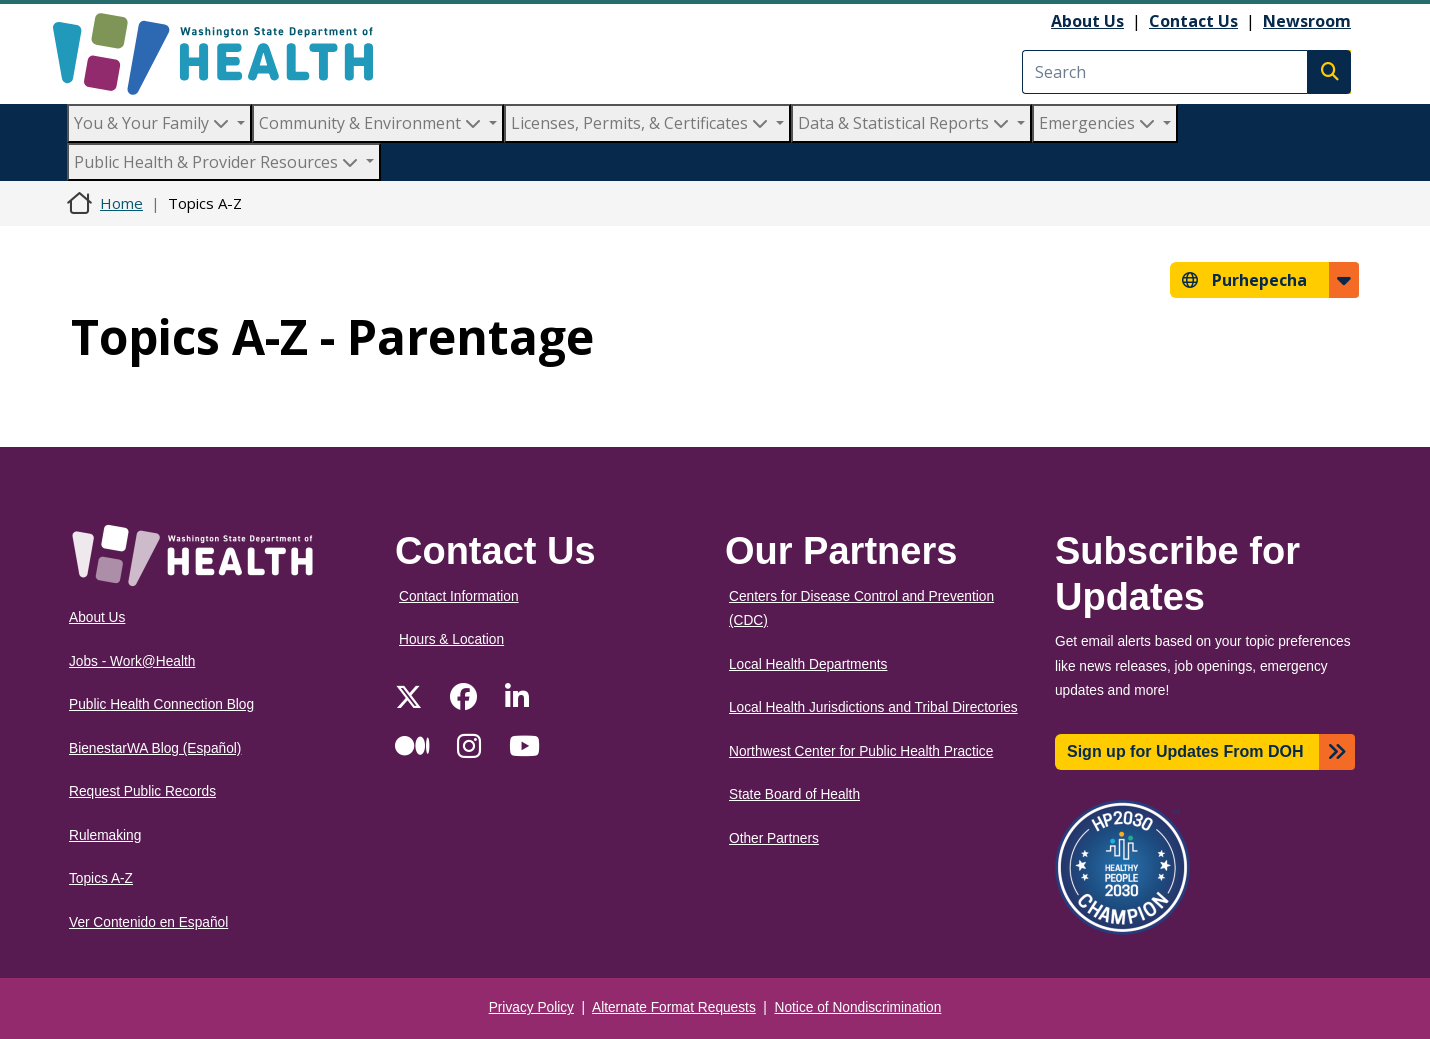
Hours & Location (451, 639)
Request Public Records (142, 791)
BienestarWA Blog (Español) (155, 748)
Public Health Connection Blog (161, 704)
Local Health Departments (808, 664)
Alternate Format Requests (674, 1007)
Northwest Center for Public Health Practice (861, 751)
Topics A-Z (101, 878)
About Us (1087, 21)
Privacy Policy (531, 1007)
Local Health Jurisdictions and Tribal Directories (873, 707)
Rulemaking (105, 835)
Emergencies (1099, 123)
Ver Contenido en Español (148, 922)
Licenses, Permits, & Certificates (641, 123)
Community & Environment (372, 123)
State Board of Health (794, 794)
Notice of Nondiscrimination (858, 1007)
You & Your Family (153, 123)
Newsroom (1307, 21)
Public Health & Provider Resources (218, 162)
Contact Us (1193, 21)
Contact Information (459, 596)
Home (121, 203)
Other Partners (774, 838)
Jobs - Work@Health (132, 661)
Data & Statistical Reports (905, 123)
